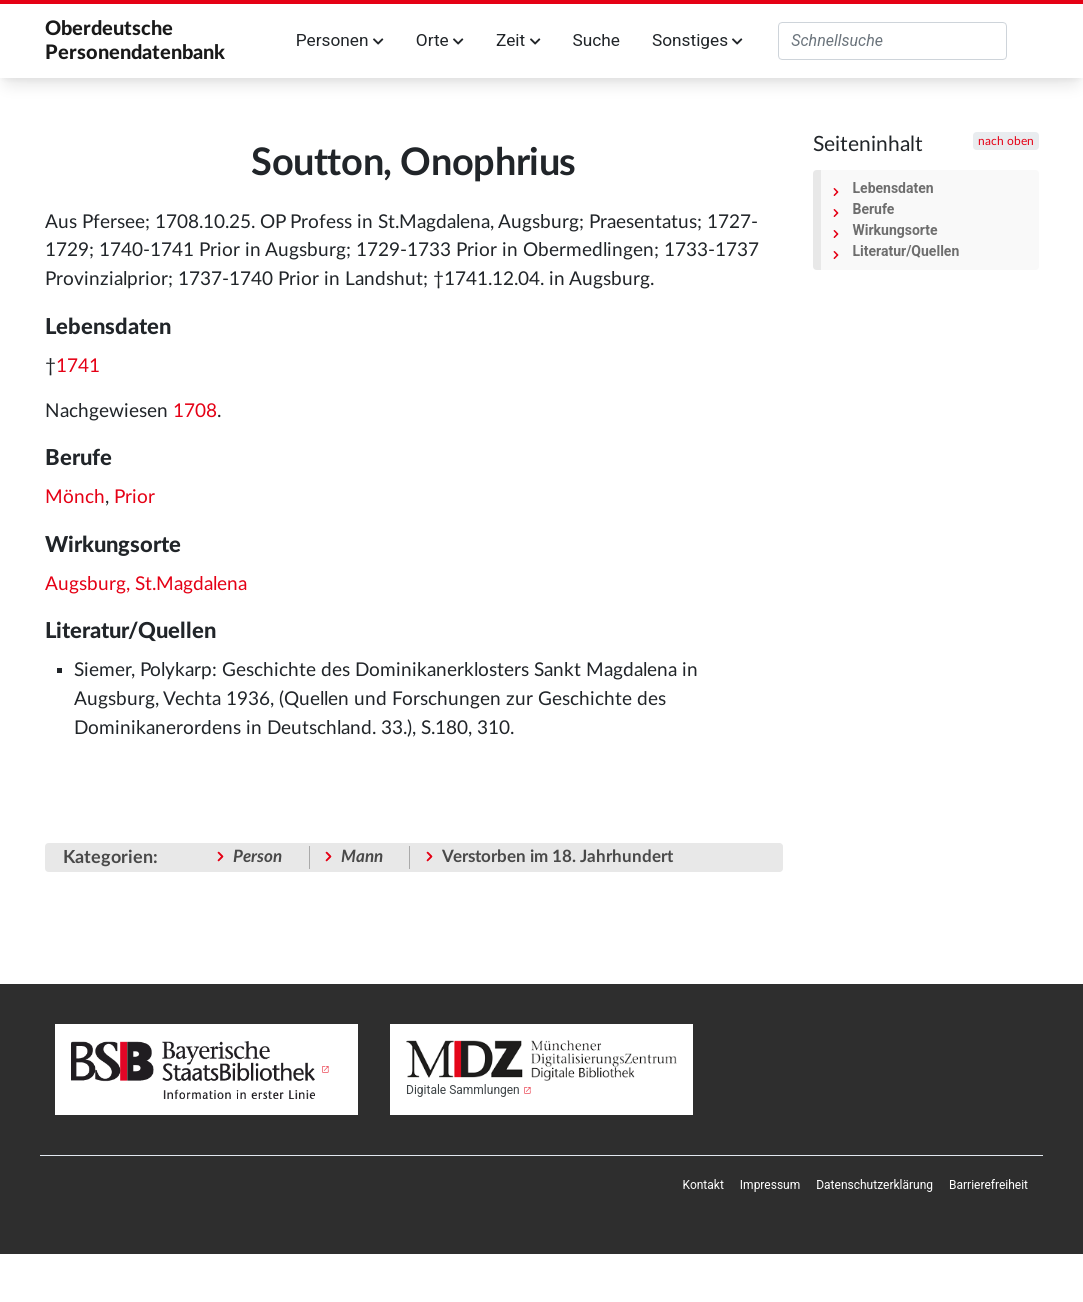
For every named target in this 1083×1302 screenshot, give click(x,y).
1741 (78, 366)
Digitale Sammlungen (463, 1090)
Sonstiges (697, 40)
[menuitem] (703, 1185)
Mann (362, 856)
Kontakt (703, 1185)
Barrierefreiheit (988, 1185)
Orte (440, 40)
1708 (195, 411)
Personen (340, 40)
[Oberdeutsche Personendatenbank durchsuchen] (892, 41)
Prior (134, 497)
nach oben (1006, 141)
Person (257, 856)
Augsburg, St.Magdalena (146, 584)
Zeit (518, 40)
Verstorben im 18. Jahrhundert (557, 856)
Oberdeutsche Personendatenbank (135, 41)
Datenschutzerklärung (874, 1185)
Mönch (75, 497)
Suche (595, 40)
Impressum (770, 1185)
